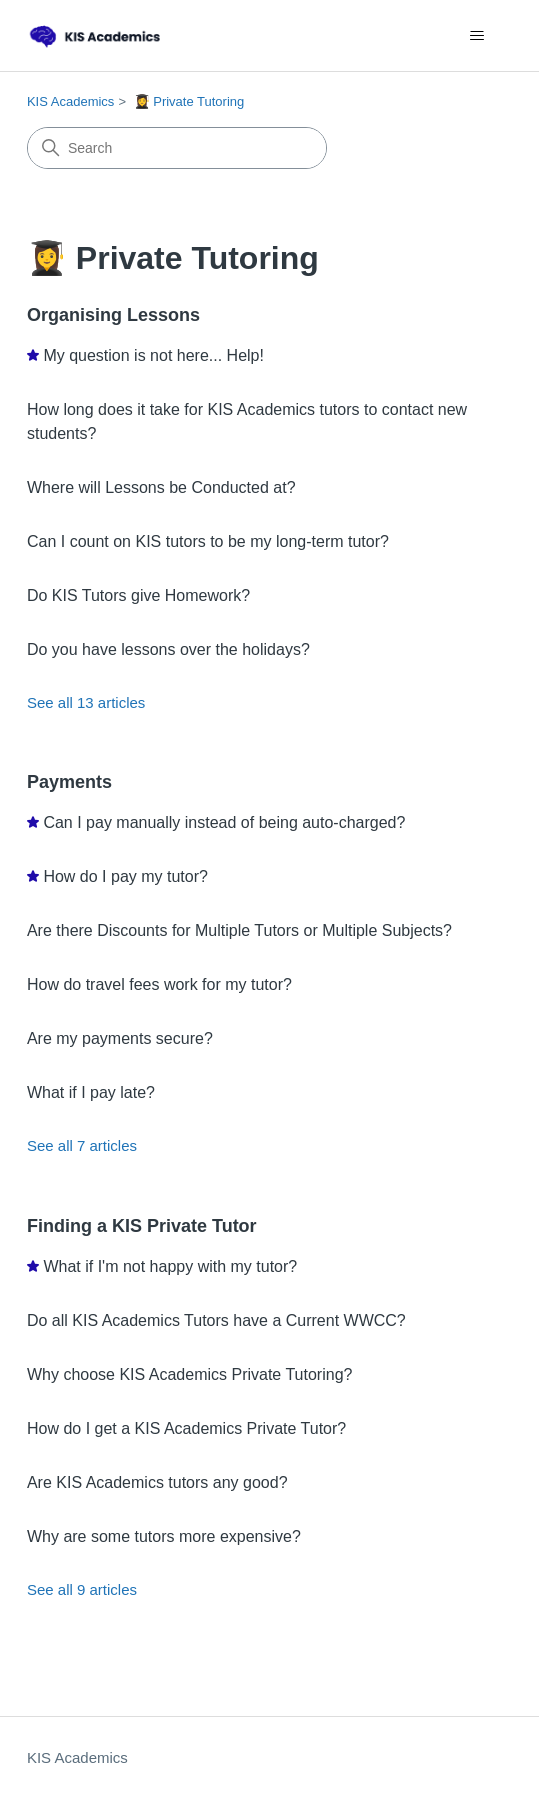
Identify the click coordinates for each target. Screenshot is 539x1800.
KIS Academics (70, 101)
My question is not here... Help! (153, 355)
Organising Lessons (113, 315)
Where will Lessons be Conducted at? (161, 487)
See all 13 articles (86, 702)
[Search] (177, 148)
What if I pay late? (91, 1092)
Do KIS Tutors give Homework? (138, 595)
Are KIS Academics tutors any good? (157, 1482)
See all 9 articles (82, 1589)
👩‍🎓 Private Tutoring (189, 101)
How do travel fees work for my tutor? (159, 984)
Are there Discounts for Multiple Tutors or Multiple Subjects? (239, 930)
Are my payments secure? (120, 1038)
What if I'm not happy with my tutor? (170, 1266)
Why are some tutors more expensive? (164, 1536)
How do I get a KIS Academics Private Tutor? (186, 1428)
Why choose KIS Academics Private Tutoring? (189, 1374)
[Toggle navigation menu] (476, 36)
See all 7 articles (82, 1145)
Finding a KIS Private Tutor (142, 1226)
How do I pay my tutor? (125, 876)
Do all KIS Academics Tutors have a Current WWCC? (216, 1320)
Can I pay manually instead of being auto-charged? (224, 822)
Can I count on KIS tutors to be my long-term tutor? (208, 541)
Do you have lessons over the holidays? (168, 649)
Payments (69, 782)
